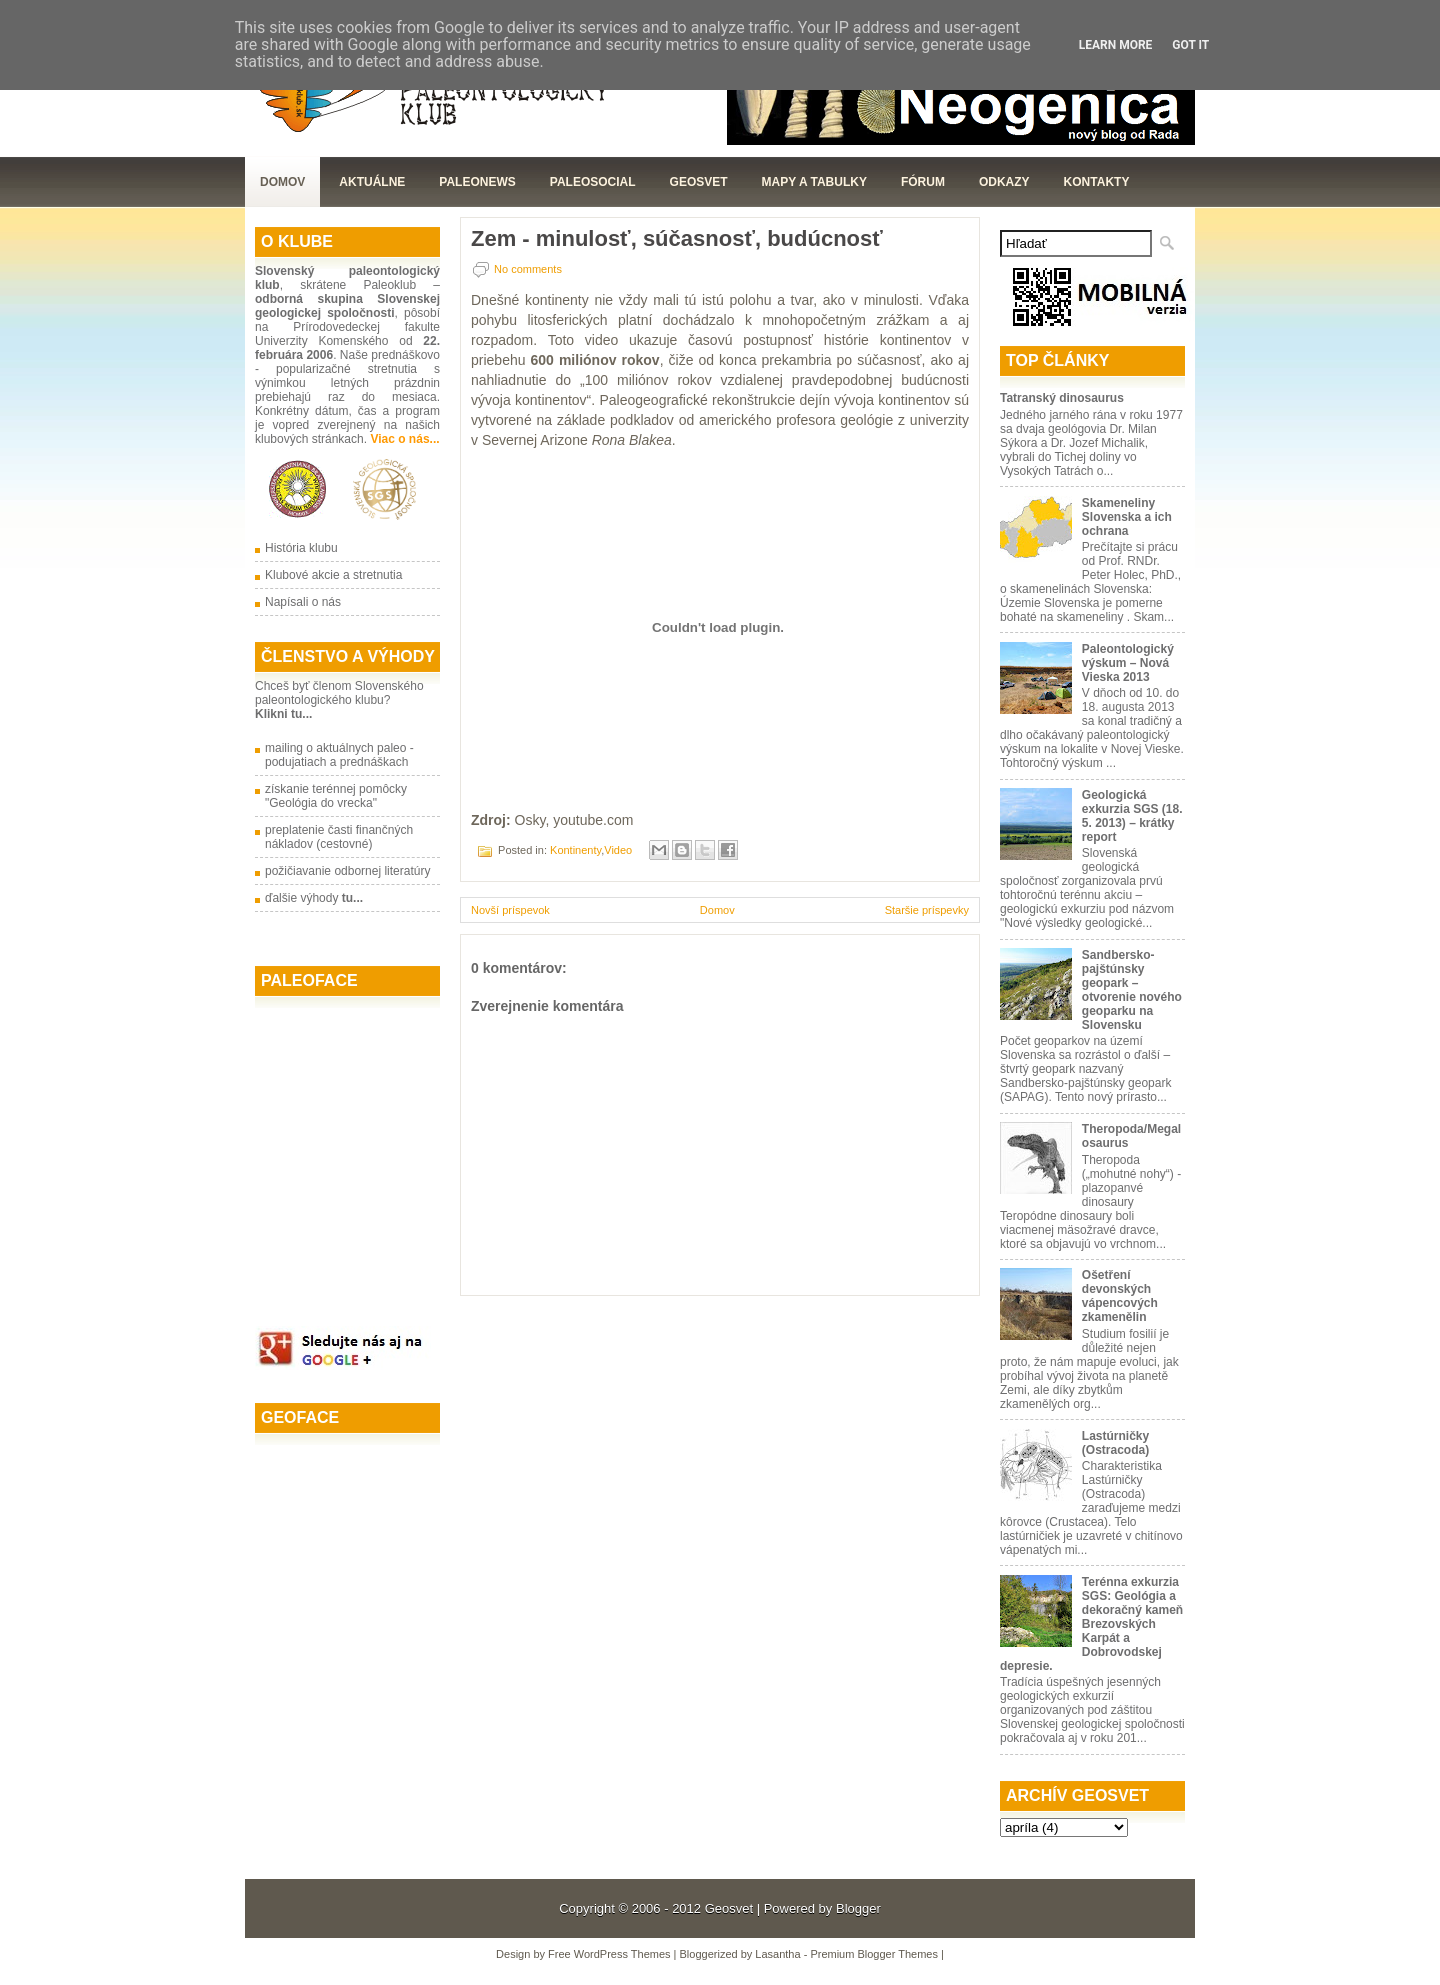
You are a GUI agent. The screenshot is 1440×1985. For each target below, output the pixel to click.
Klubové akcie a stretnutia (333, 575)
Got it (1190, 45)
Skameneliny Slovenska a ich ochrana (1127, 517)
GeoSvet (699, 182)
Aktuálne (372, 182)
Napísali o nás (303, 602)
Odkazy (1004, 182)
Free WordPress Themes (609, 1954)
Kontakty (1097, 182)
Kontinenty (575, 850)
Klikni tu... (283, 714)
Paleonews (477, 182)
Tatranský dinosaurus (1062, 398)
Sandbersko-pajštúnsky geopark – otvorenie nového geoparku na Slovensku (1132, 990)
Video (618, 850)
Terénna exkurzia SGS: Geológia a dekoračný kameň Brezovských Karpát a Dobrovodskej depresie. (1091, 1624)
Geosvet (729, 1908)
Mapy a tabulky (814, 182)
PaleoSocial (593, 182)
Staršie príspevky (927, 910)
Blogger (858, 1908)
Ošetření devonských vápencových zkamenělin (1120, 1296)
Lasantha (777, 1954)
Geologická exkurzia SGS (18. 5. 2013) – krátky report (1132, 816)
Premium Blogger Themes (874, 1954)
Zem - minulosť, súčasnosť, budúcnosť (677, 239)
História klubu (301, 548)
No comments (528, 269)
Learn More (1116, 45)
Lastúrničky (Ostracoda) (1115, 1443)
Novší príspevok (510, 910)
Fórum (923, 182)
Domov (282, 182)
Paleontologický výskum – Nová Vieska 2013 (1128, 663)
